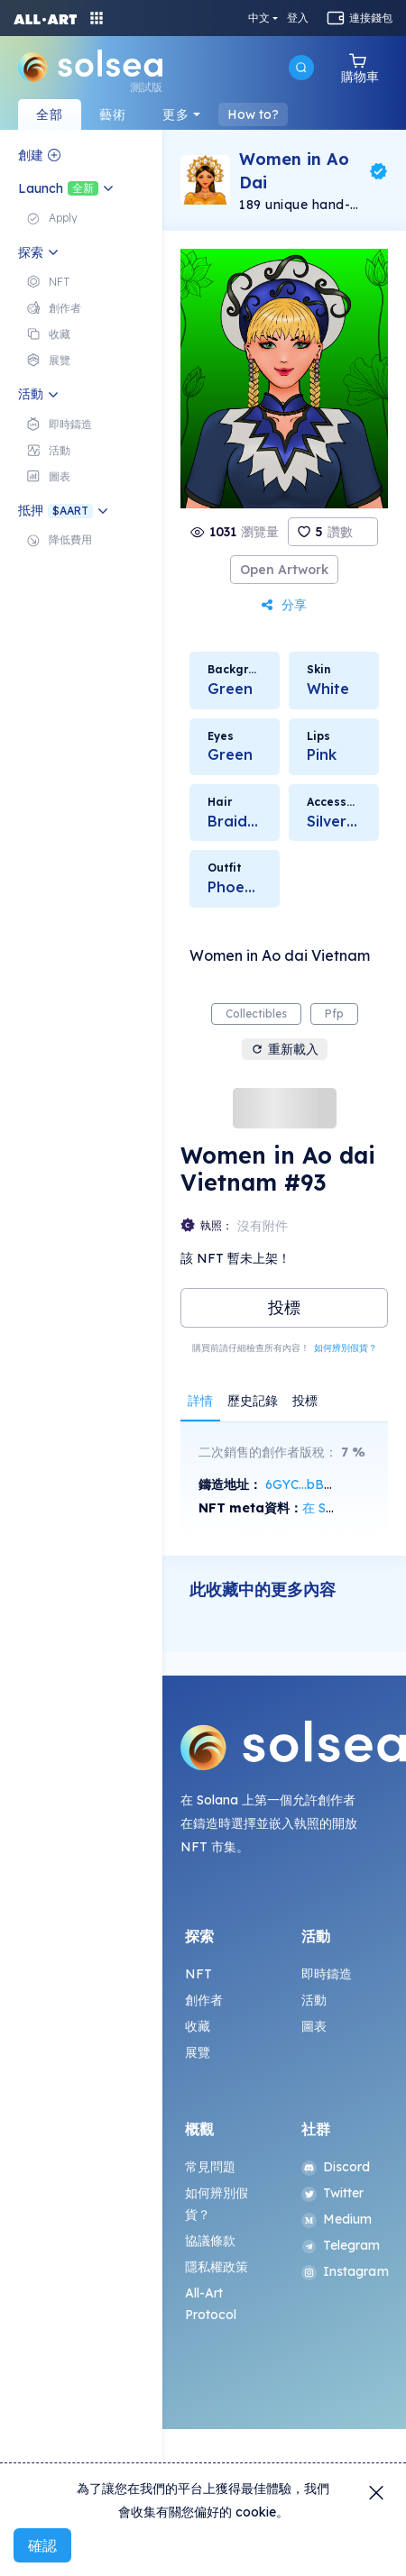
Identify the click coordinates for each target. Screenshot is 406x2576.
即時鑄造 (327, 1974)
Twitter (332, 2193)
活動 (314, 2000)
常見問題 (210, 2167)
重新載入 (284, 1049)
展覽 (197, 2052)
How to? (253, 114)
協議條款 (210, 2241)
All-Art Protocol (211, 2304)
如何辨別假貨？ (345, 1348)
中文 (259, 18)
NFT (198, 1974)
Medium (337, 2219)
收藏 (197, 2026)
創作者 (204, 2000)
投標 (284, 1307)
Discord (336, 2167)
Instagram (342, 2271)
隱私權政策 (217, 2267)
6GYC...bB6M (304, 1484)
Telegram (341, 2245)
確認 (42, 2545)
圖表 (314, 2026)
